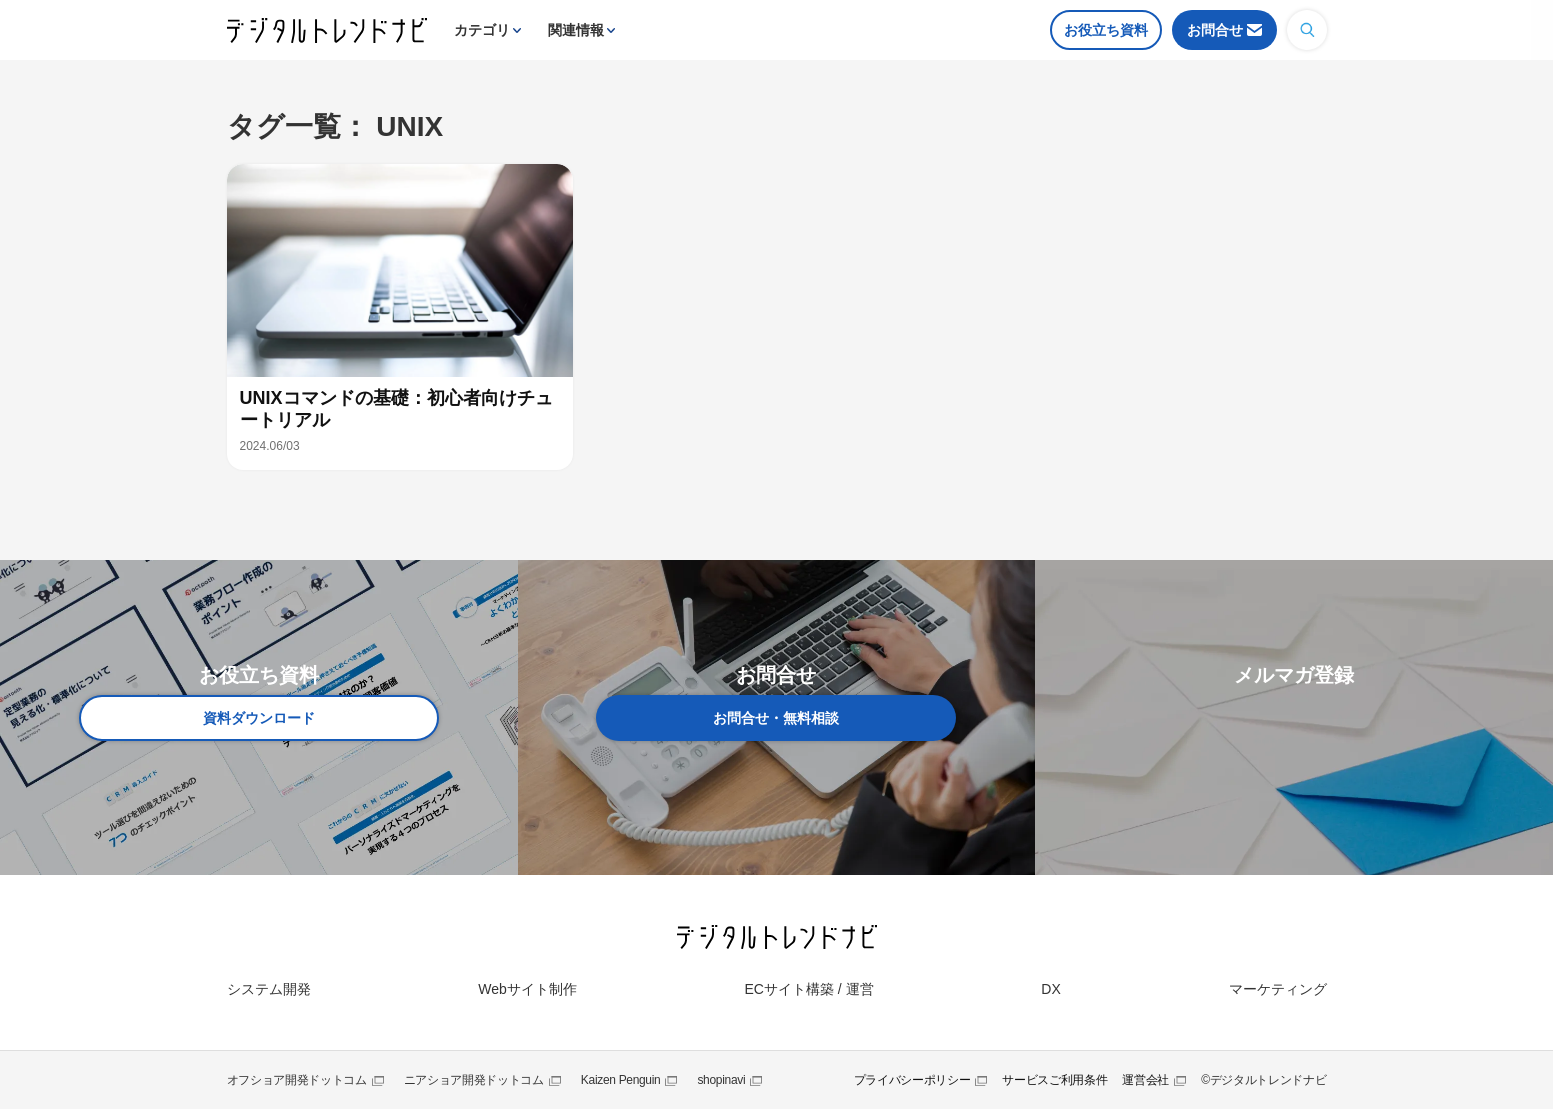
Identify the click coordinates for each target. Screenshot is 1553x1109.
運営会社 (1145, 1080)
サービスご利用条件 (1054, 1080)
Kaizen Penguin (621, 1080)
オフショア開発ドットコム (297, 1080)
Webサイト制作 (527, 989)
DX (1050, 989)
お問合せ (1215, 30)
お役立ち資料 (1106, 30)
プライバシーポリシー (912, 1080)
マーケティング (1278, 989)
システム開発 (269, 989)
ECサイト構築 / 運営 (808, 989)
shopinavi (721, 1080)
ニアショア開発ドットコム (474, 1080)
